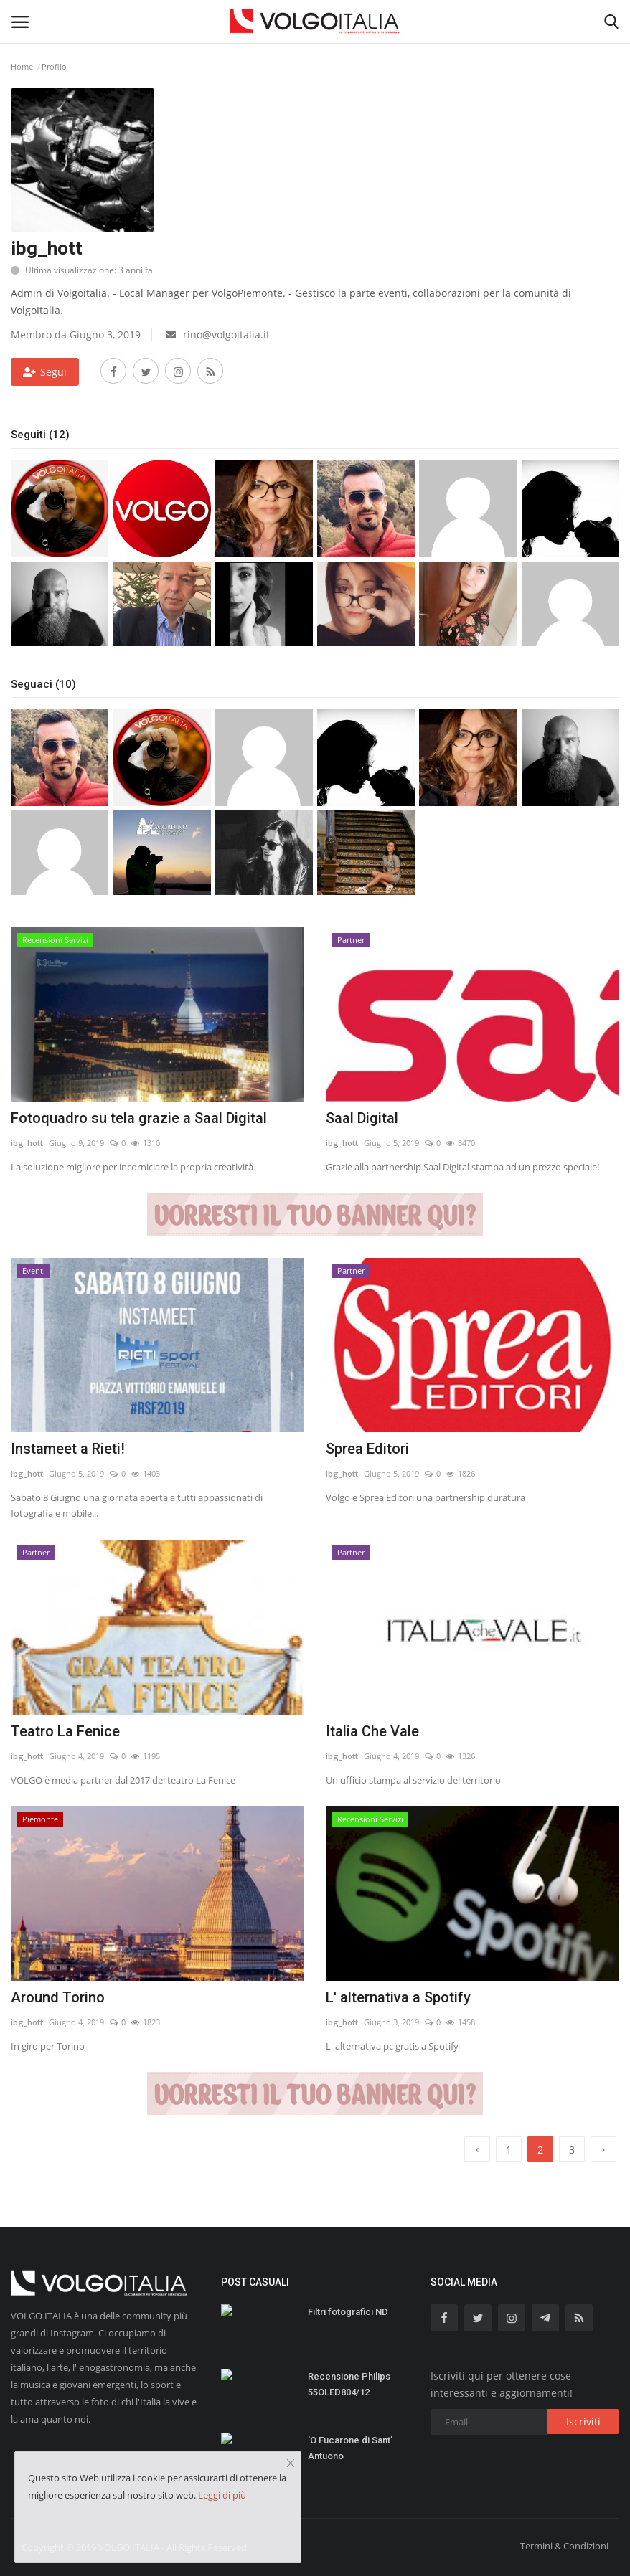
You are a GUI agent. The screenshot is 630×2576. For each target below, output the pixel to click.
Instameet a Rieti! (68, 1448)
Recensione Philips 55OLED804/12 (349, 2384)
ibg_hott (27, 1142)
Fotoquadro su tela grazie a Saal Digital (139, 1118)
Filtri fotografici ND (348, 2311)
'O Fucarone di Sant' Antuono (350, 2448)
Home (22, 66)
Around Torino (58, 1997)
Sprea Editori (367, 1448)
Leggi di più (222, 2495)
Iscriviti (583, 2421)
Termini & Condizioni (564, 2545)
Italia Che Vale (372, 1731)
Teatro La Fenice (65, 1731)
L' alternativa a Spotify (398, 1997)
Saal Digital (362, 1118)
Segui (45, 372)
